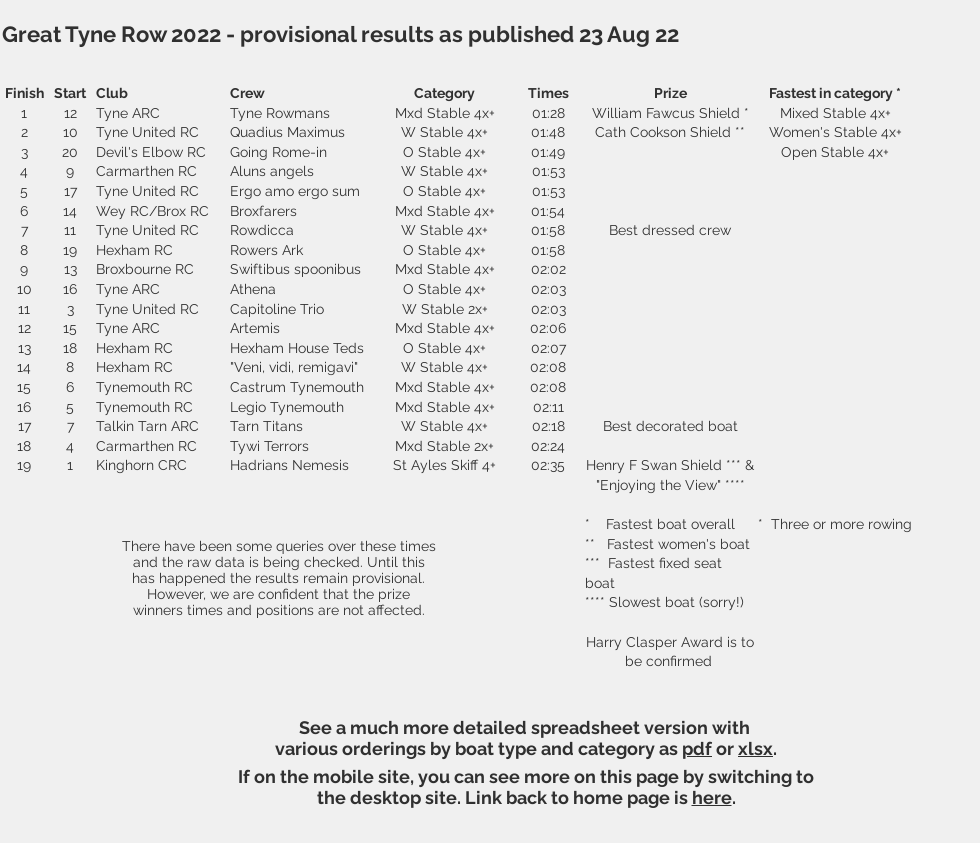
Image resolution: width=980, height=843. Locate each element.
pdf (697, 748)
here (712, 797)
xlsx (755, 748)
